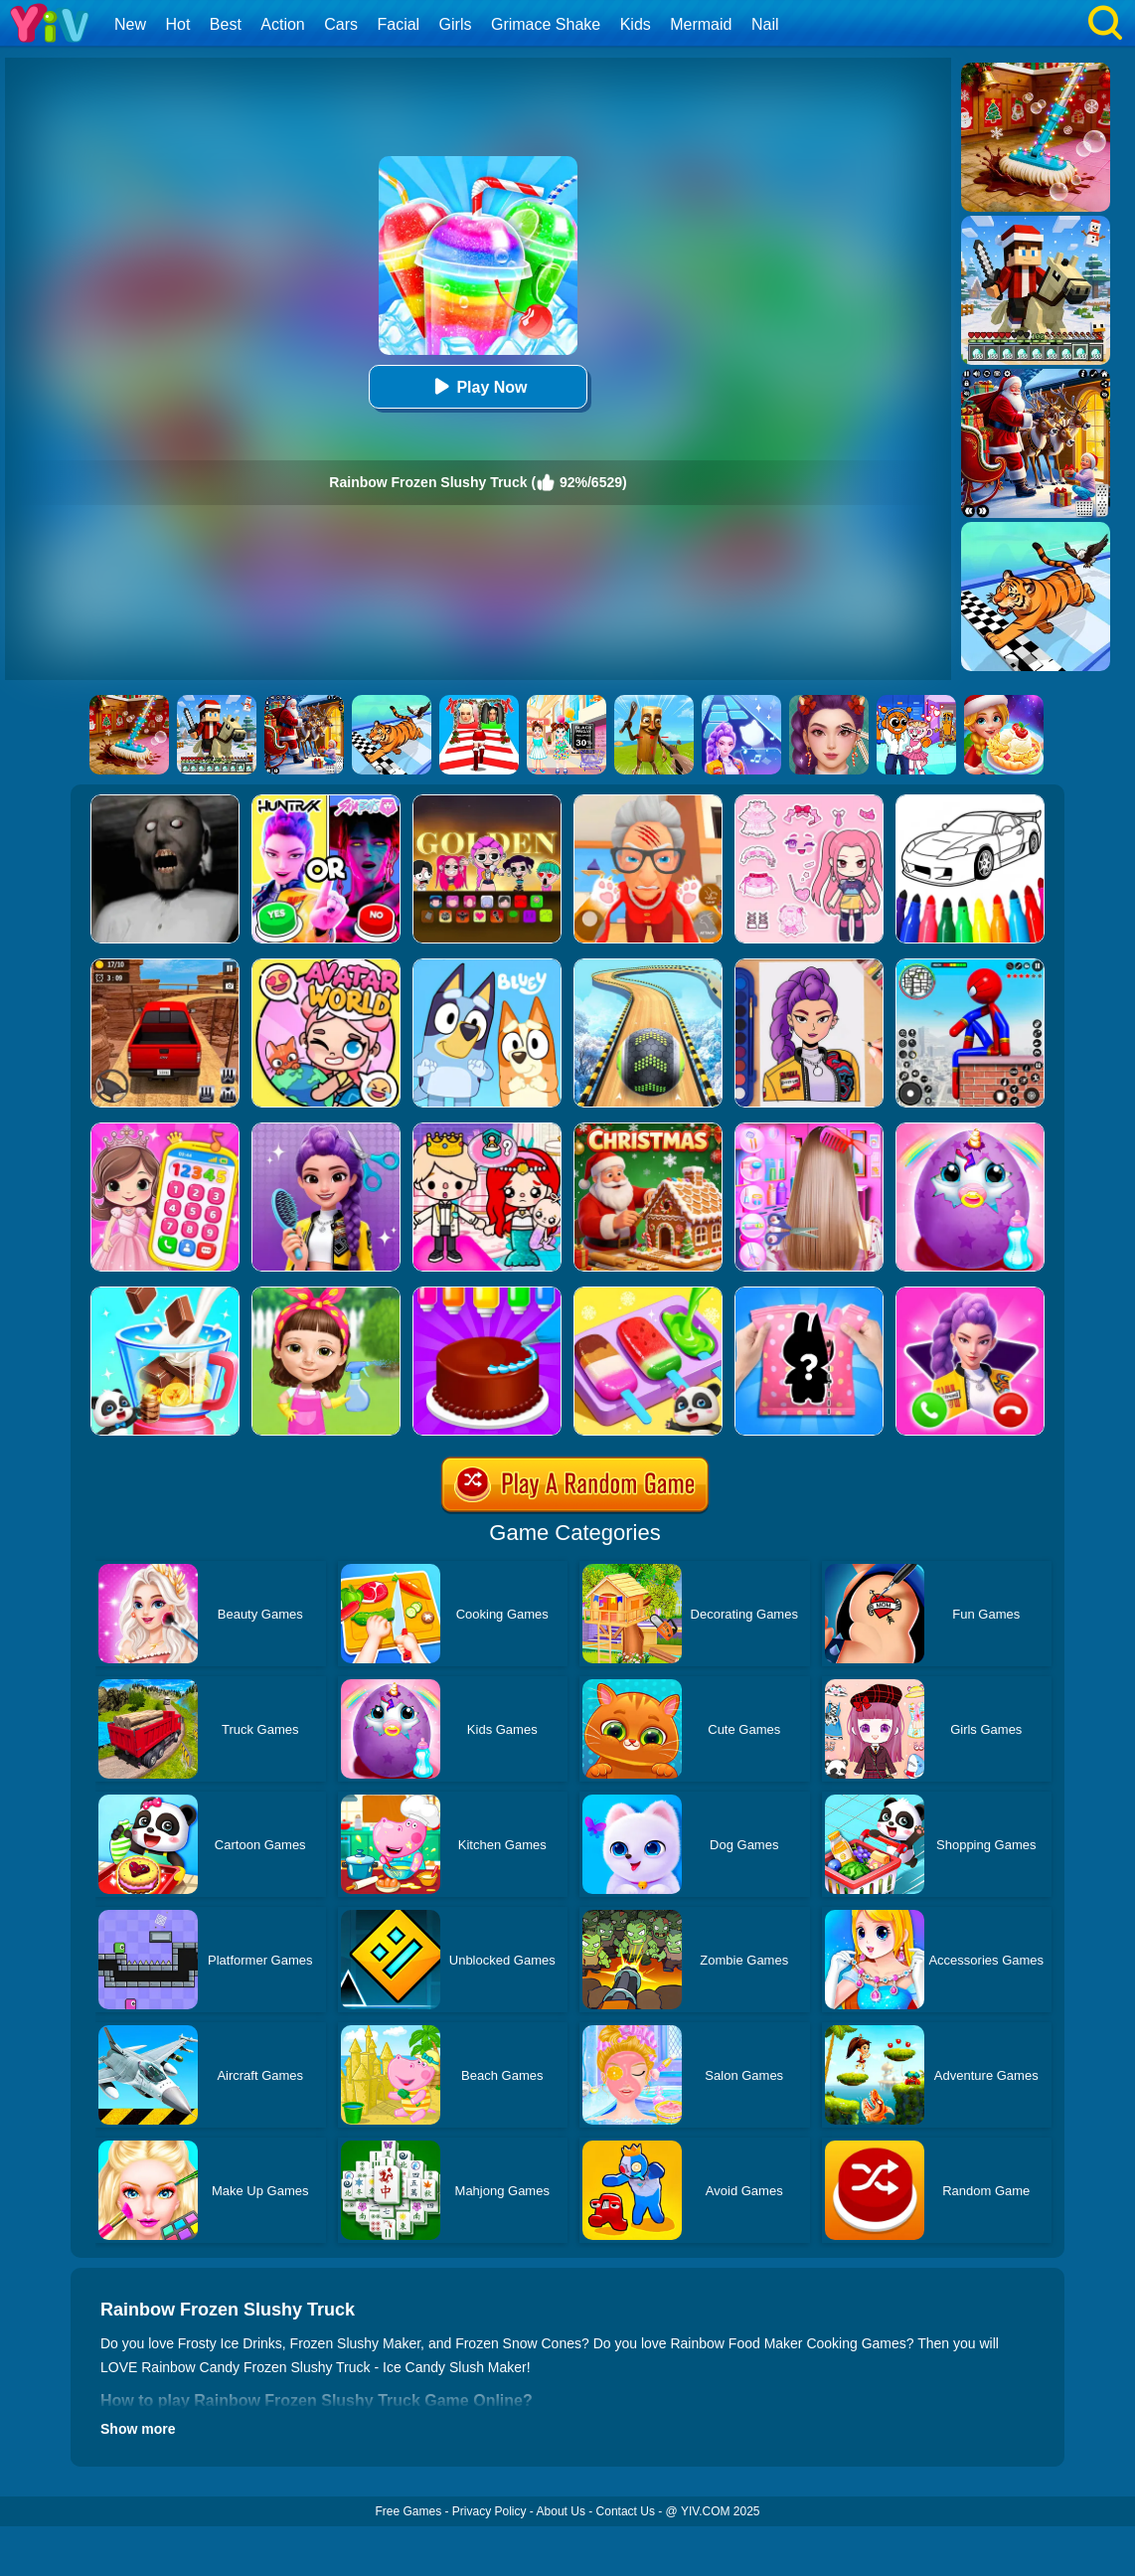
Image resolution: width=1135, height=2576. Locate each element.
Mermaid (700, 24)
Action (282, 24)
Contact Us (625, 2511)
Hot (177, 24)
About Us (561, 2511)
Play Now (477, 386)
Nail (765, 24)
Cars (341, 24)
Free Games (408, 2511)
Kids (635, 24)
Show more (137, 2429)
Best (226, 24)
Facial (398, 24)
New (130, 24)
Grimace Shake (545, 24)
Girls (455, 24)
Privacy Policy (489, 2511)
